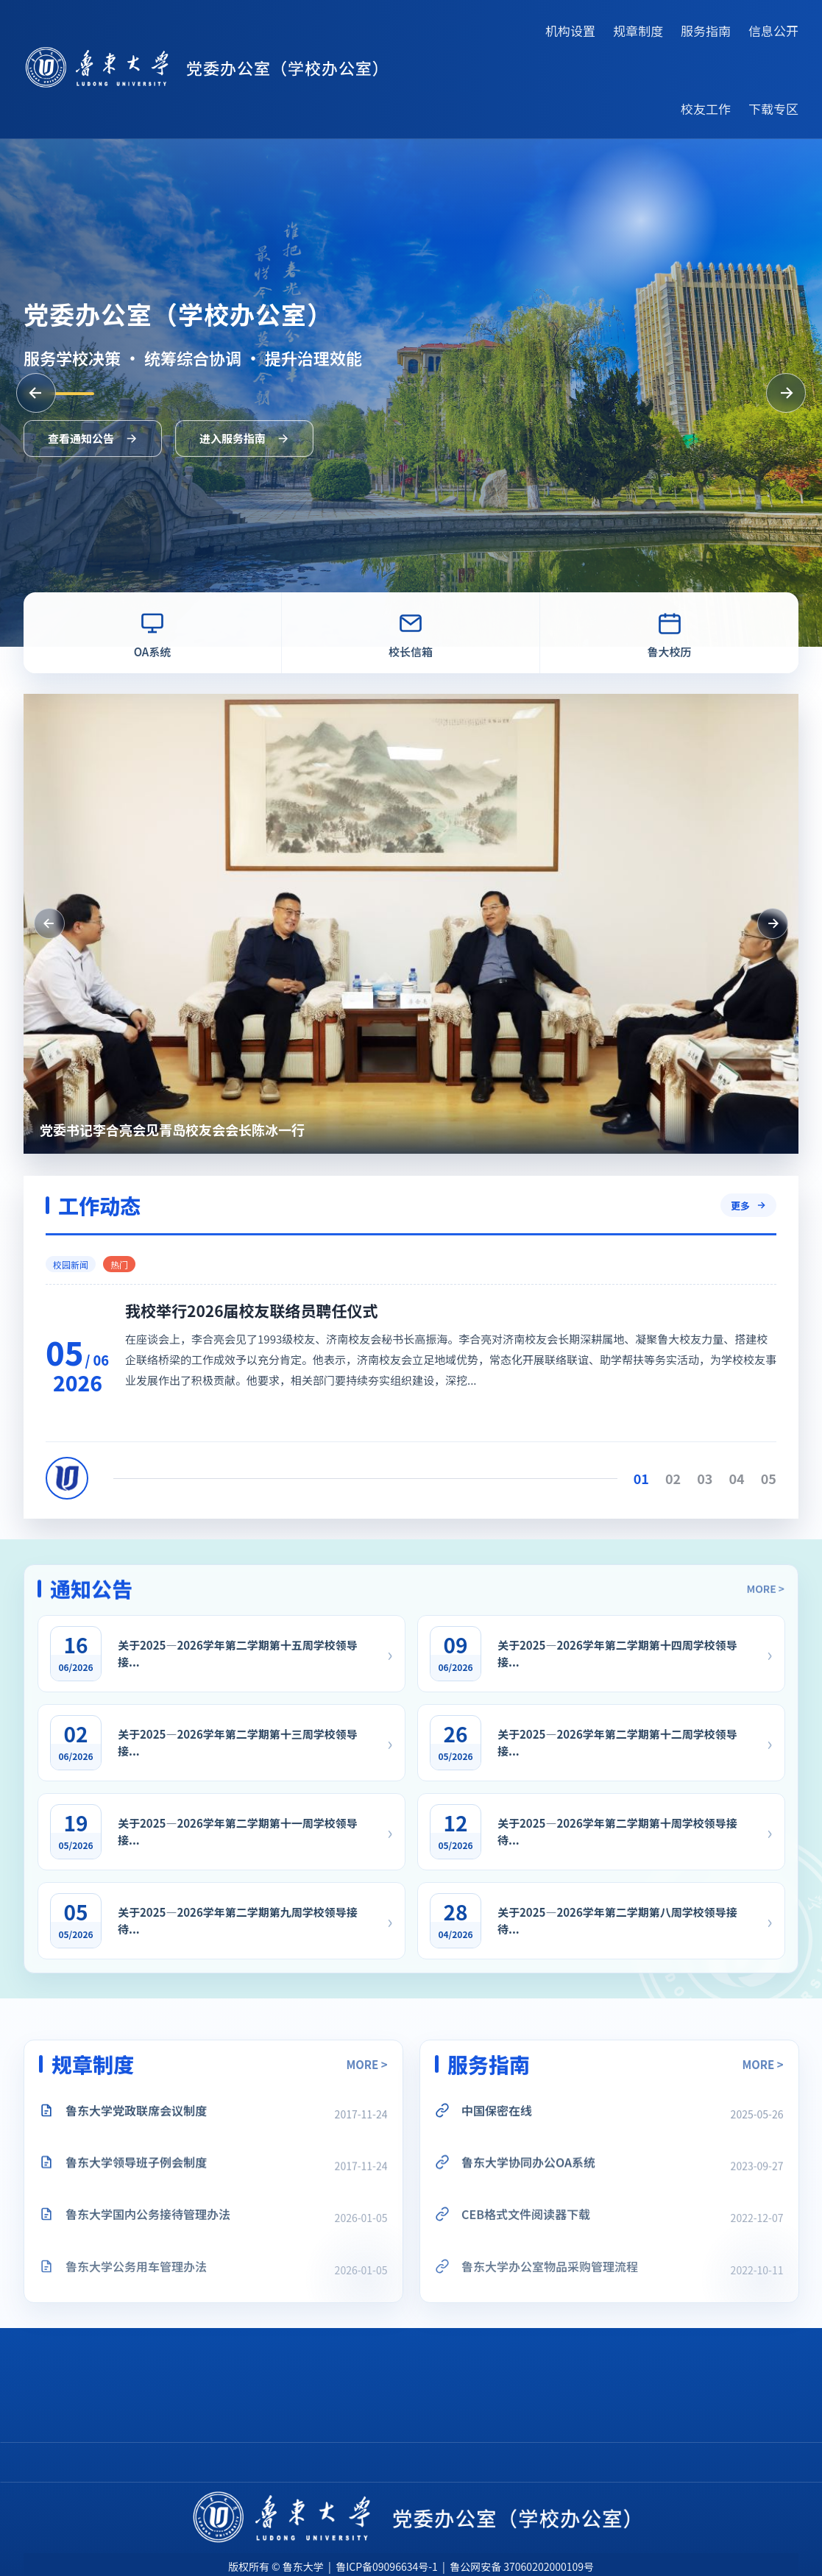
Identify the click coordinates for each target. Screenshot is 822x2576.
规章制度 (638, 30)
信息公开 (773, 30)
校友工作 (706, 108)
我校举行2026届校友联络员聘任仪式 (294, 1310)
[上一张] (36, 393)
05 (811, 1478)
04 (779, 1478)
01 (684, 1478)
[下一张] (786, 393)
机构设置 (570, 30)
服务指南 (706, 30)
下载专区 (773, 108)
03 (747, 1478)
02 (715, 1478)
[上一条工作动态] (16, 923)
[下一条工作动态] (739, 923)
